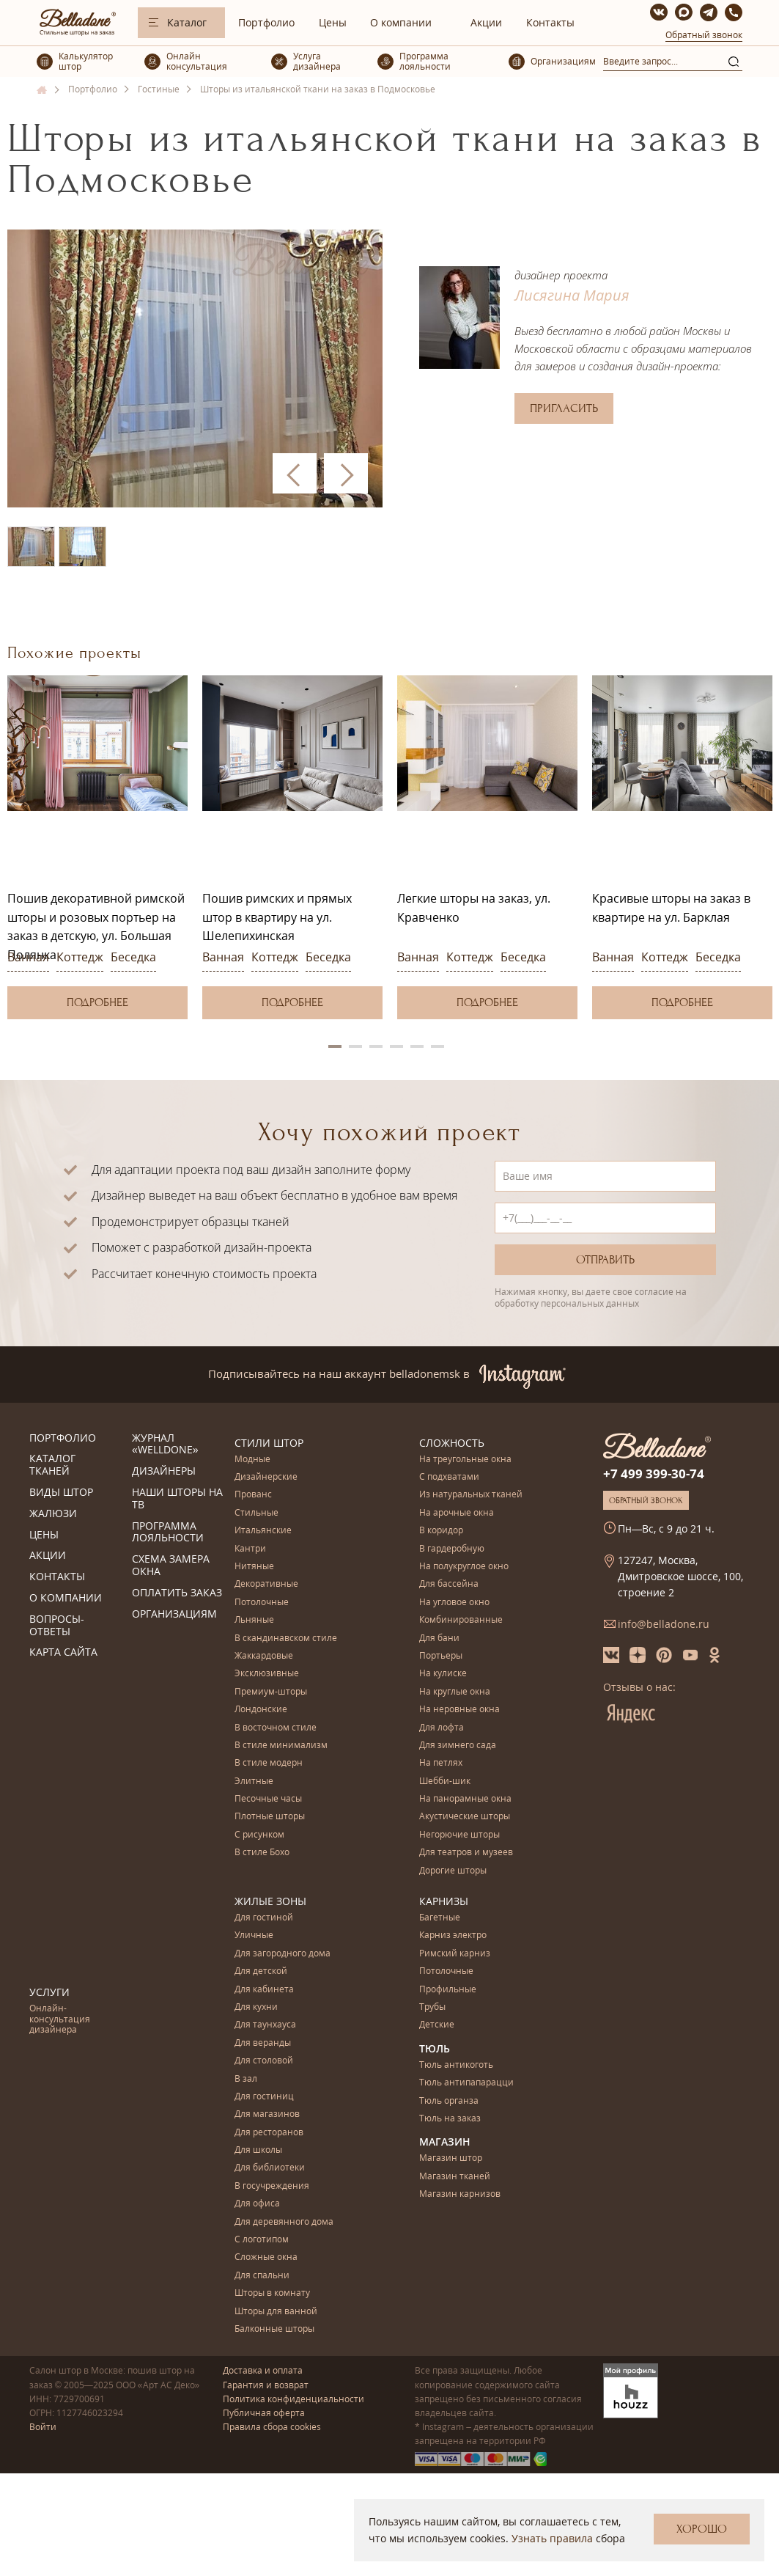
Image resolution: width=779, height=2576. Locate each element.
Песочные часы (268, 1799)
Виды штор (61, 1492)
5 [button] (417, 1046)
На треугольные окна (465, 1459)
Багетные (439, 1917)
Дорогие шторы (453, 1870)
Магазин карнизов (460, 2194)
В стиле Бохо (262, 1852)
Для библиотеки (270, 2167)
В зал (246, 2079)
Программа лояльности (168, 1532)
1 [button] (334, 1046)
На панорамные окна (465, 1799)
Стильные (256, 1513)
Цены (333, 22)
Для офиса (257, 2203)
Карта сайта (63, 1652)
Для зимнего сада (457, 1745)
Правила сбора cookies (272, 2427)
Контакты (550, 22)
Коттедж (79, 957)
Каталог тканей (52, 1465)
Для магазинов (267, 2114)
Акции (486, 22)
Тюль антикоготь (456, 2065)
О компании (401, 22)
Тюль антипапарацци (466, 2082)
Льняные (254, 1620)
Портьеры (440, 1656)
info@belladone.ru (663, 1624)
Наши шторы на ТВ (177, 1498)
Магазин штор (450, 2158)
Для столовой (264, 2060)
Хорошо (701, 2529)
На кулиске (443, 1673)
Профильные (447, 1989)
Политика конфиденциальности (293, 2399)
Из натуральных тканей (471, 1494)
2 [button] (355, 1046)
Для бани (439, 1638)
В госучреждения (272, 2186)
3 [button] (376, 1046)
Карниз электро (453, 1935)
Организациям (174, 1614)
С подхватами (449, 1477)
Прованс (253, 1494)
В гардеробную (451, 1549)
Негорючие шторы (459, 1835)
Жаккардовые (264, 1656)
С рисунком (259, 1835)
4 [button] (396, 1046)
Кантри (250, 1549)
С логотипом (262, 2239)
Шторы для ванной (276, 2311)
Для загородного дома (283, 1953)
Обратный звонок (703, 35)
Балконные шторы (274, 2329)
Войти (42, 2427)
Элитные (254, 1781)
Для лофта (441, 1727)
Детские (436, 2024)
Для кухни (256, 2007)
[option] (97, 847)
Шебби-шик (444, 1781)
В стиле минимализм (281, 1745)
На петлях (440, 1763)
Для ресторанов (269, 2132)
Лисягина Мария (572, 295)
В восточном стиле (276, 1727)
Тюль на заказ (450, 2118)
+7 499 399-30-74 (653, 1473)
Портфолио (266, 22)
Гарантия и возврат (266, 2385)
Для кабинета (264, 1989)
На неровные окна (459, 1709)
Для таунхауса (265, 2024)
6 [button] (437, 1046)
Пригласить (564, 408)
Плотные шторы (270, 1816)
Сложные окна (266, 2257)
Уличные (254, 1935)
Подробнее (97, 1001)
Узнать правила (552, 2538)
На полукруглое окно (464, 1566)
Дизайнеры (164, 1471)
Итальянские (263, 1530)
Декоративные (266, 1584)
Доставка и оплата (263, 2370)
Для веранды (263, 2043)
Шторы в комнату (272, 2293)
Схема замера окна (171, 1565)
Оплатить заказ (177, 1593)
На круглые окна (454, 1692)
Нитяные (254, 1566)
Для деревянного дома (284, 2222)
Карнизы (443, 1901)
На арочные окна (456, 1513)
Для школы (258, 2150)
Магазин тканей (454, 2176)
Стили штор (269, 1443)
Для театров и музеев (466, 1852)
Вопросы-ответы (56, 1625)
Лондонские (261, 1709)
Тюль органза (449, 2101)
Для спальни (262, 2275)
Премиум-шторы (271, 1692)
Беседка (133, 957)
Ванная (28, 957)
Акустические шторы (464, 1816)
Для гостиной (264, 1917)
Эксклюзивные (267, 1673)
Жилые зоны (270, 1901)
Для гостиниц (264, 2096)
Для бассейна (449, 1584)
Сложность (451, 1443)
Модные (252, 1459)
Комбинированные (461, 1620)
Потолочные (262, 1602)
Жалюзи (53, 1514)
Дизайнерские (266, 1477)
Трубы (432, 2007)
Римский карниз (454, 1953)
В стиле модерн (269, 1763)
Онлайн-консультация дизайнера (59, 2019)
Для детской (261, 1971)
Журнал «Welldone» (165, 1444)
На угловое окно (454, 1602)
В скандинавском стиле (286, 1638)
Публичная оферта (264, 2413)
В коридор (441, 1530)
